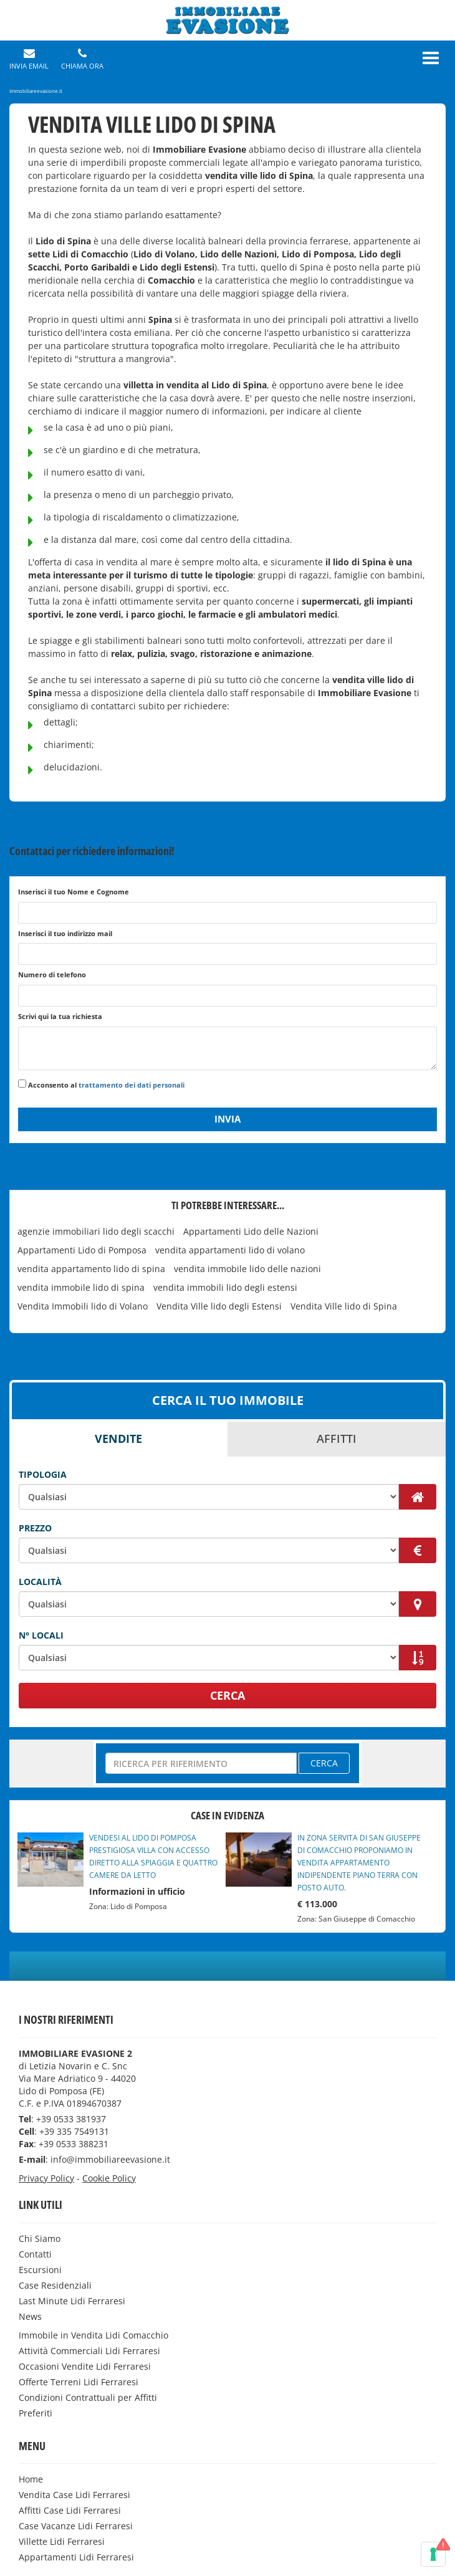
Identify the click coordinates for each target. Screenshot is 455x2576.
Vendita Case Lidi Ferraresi (74, 2495)
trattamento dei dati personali (131, 1084)
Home (31, 2479)
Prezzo (35, 1528)
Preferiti (35, 2413)
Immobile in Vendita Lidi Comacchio (93, 2335)
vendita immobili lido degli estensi (225, 1287)
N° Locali (41, 1635)
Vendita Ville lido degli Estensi (219, 1306)
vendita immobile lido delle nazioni (247, 1269)
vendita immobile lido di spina (81, 1287)
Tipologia (43, 1474)
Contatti (35, 2254)
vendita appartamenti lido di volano (230, 1250)
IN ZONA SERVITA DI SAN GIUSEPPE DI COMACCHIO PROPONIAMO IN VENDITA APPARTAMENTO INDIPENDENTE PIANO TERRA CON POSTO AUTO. (359, 1862)
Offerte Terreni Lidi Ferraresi (78, 2382)
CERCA (227, 1695)
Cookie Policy (109, 2178)
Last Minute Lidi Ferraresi (72, 2301)
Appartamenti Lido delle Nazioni (250, 1231)
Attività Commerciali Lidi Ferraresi (89, 2351)
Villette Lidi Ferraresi (62, 2541)
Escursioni (40, 2270)
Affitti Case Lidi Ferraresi (70, 2510)
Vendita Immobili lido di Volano (82, 1306)
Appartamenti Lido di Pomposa (81, 1250)
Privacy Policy (46, 2178)
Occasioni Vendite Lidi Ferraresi (85, 2366)
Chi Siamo (39, 2238)
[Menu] (431, 57)
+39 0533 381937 (71, 2119)
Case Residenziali (55, 2285)
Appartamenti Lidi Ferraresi (76, 2557)
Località (40, 1581)
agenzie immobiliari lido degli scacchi (96, 1231)
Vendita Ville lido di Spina (343, 1306)
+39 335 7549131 (74, 2131)
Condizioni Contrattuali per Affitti (88, 2397)
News (30, 2316)
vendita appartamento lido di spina (91, 1269)
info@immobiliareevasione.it (110, 2159)
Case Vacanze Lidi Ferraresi (76, 2526)
